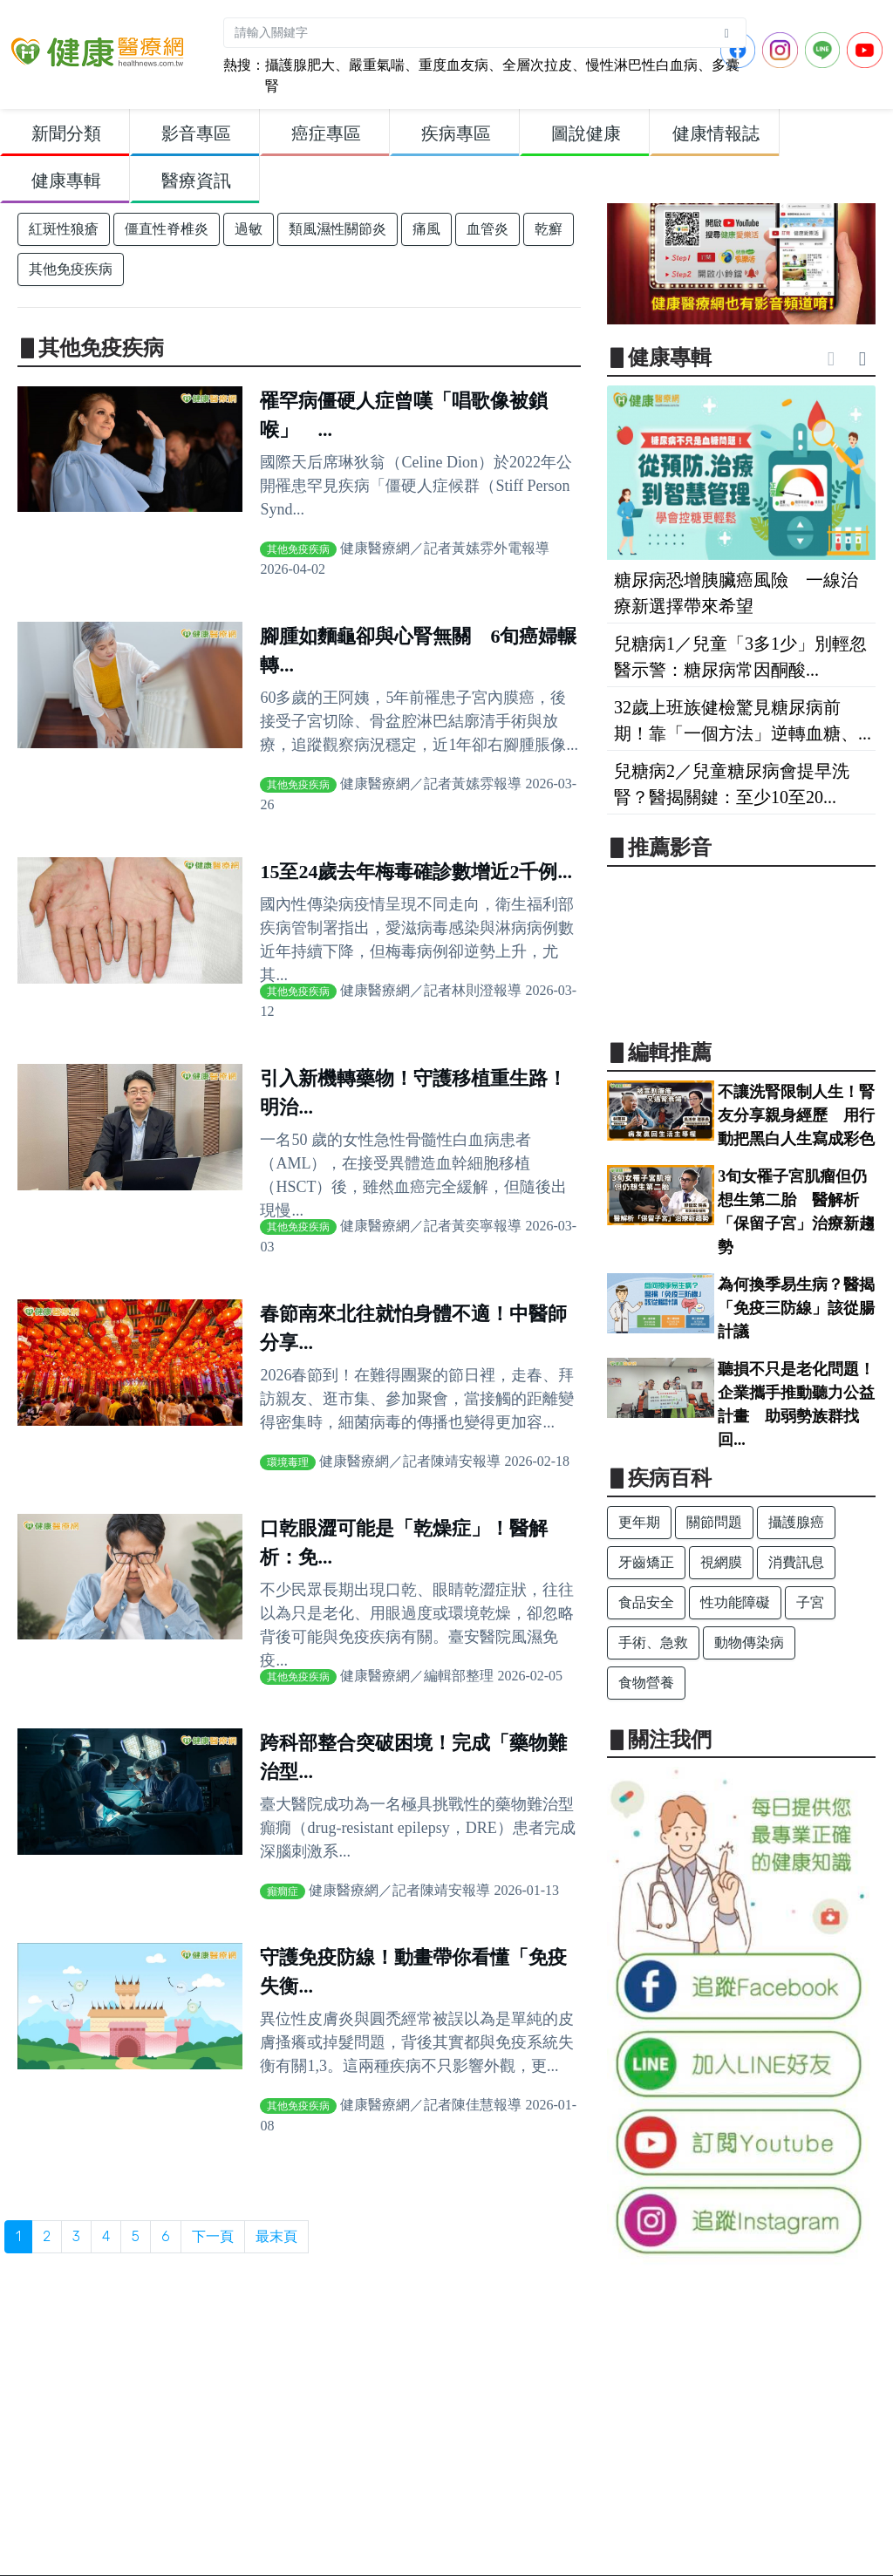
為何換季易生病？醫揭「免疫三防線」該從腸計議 (796, 1308)
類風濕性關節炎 (337, 229)
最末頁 (276, 2236)
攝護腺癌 (796, 1522)
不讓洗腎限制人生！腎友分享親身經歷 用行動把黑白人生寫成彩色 (796, 1115)
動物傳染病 (749, 1642)
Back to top (863, 2549)
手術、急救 (653, 1642)
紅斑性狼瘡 (64, 229)
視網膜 (721, 1562)
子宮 (810, 1602)
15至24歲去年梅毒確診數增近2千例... (416, 872)
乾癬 (548, 229)
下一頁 (213, 2236)
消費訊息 (796, 1562)
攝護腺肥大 (300, 65)
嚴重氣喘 (377, 65)
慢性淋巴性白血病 (642, 65)
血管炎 (487, 229)
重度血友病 (453, 65)
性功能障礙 (735, 1602)
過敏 (248, 229)
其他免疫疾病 (70, 269)
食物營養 (646, 1682)
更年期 (639, 1522)
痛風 (426, 229)
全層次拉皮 (537, 65)
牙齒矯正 (646, 1562)
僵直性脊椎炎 (166, 229)
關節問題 (714, 1522)
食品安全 (646, 1602)
